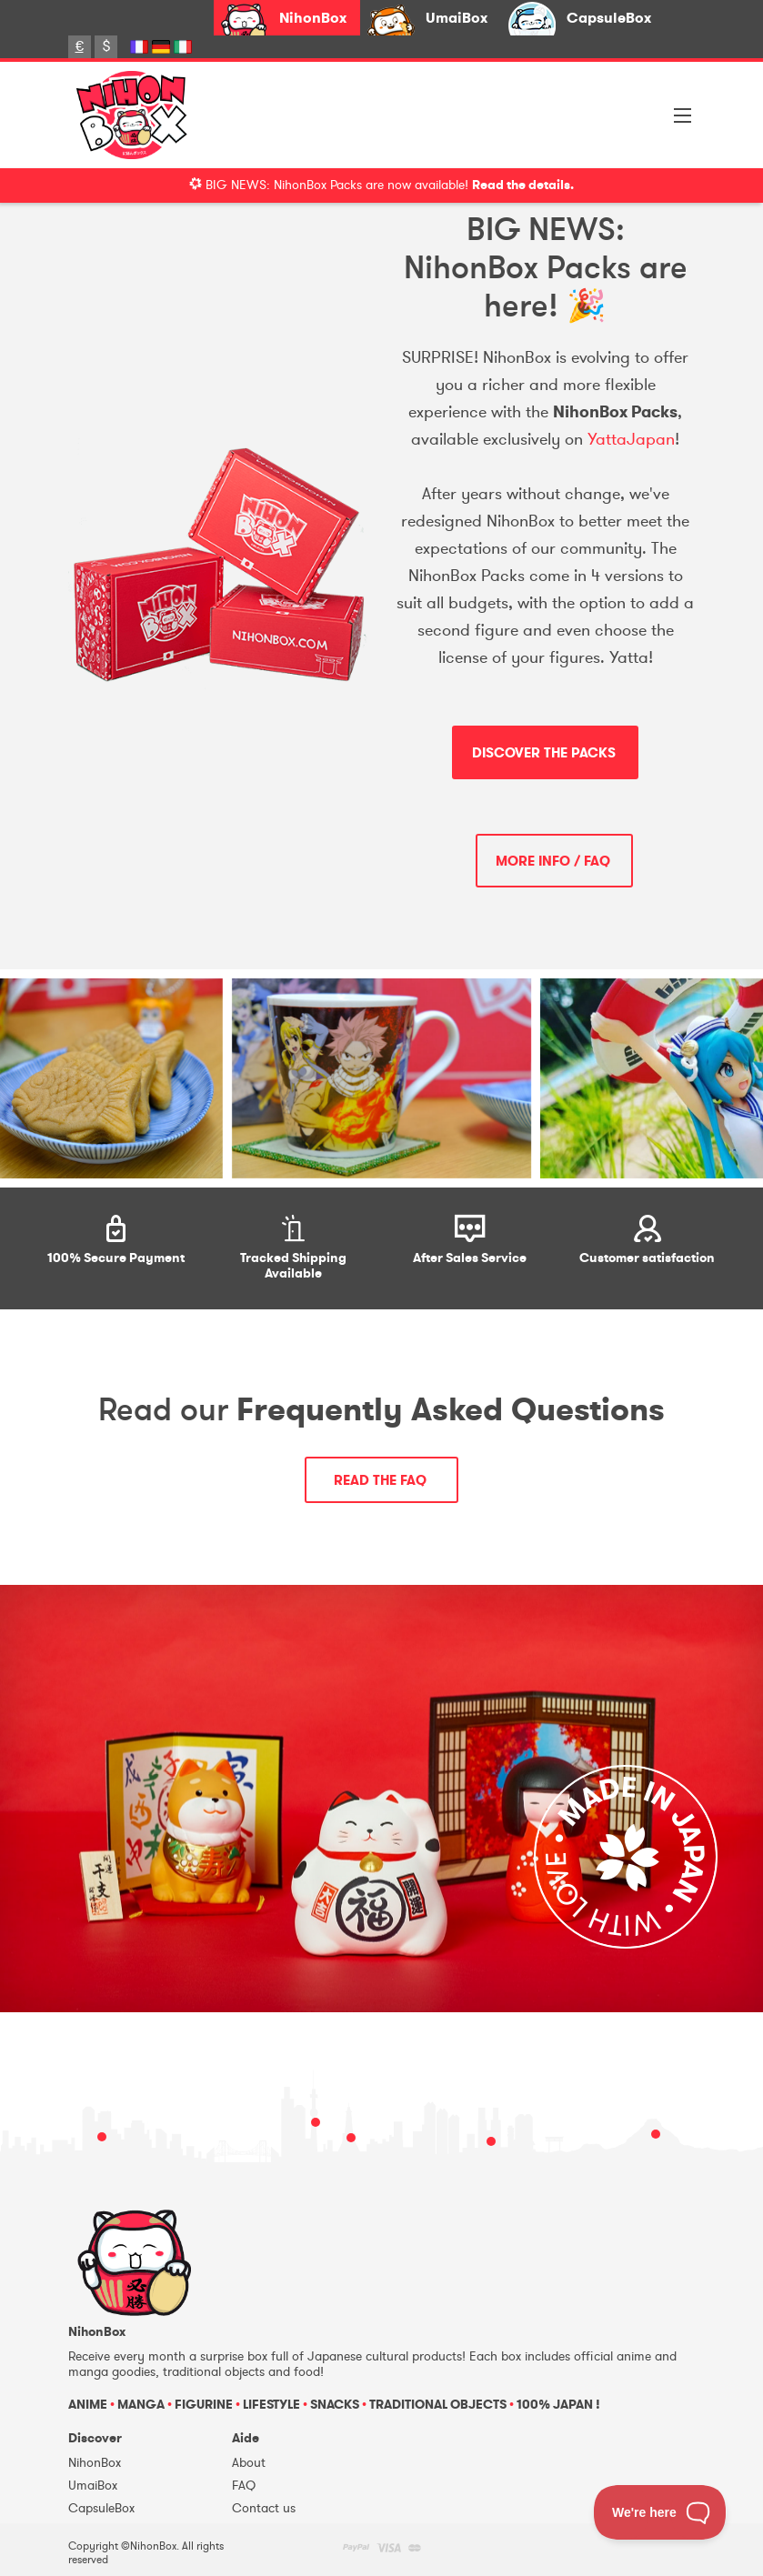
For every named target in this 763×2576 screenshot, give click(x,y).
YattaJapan (631, 439)
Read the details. (523, 185)
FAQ (244, 2485)
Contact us (264, 2508)
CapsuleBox (609, 17)
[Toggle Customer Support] (660, 2512)
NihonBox (312, 17)
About (249, 2462)
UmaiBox (456, 17)
